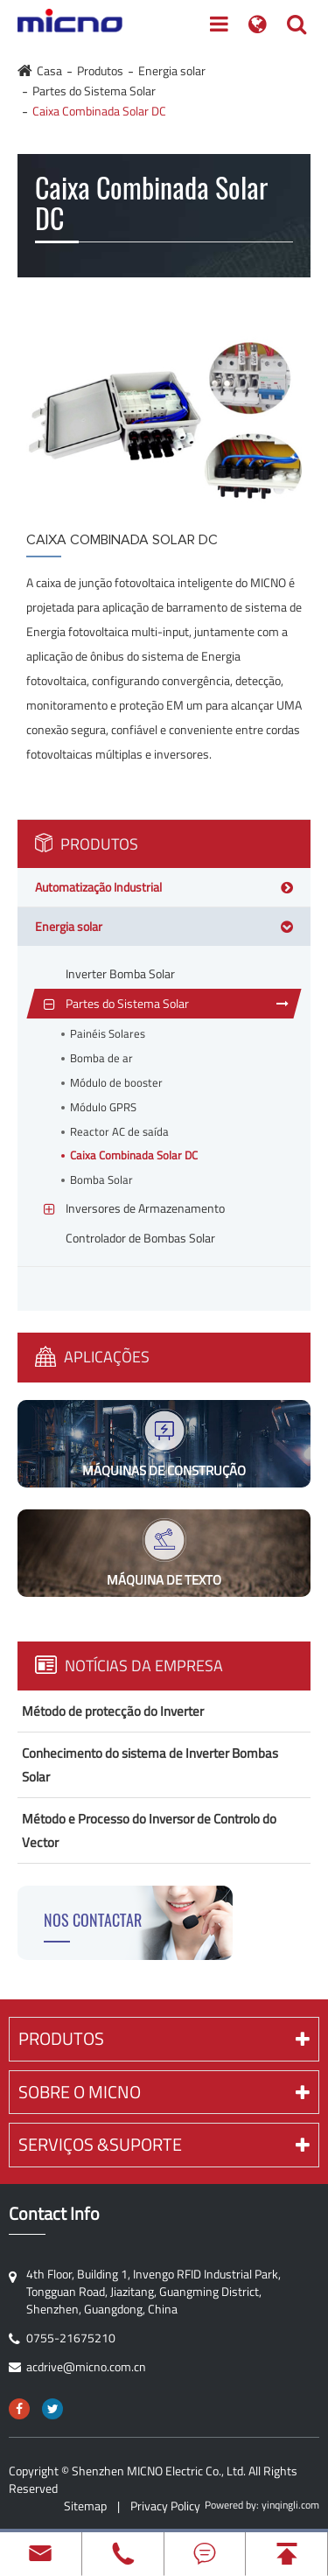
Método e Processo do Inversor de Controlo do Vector (149, 1830)
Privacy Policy (165, 2505)
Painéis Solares (107, 1034)
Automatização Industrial (98, 887)
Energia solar (172, 70)
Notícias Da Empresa (129, 1665)
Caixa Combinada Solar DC (99, 111)
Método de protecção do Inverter (113, 1711)
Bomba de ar (101, 1058)
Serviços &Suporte (164, 2144)
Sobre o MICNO (164, 2091)
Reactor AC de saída (119, 1132)
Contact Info (54, 2214)
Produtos (100, 70)
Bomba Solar (101, 1180)
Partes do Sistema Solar (94, 90)
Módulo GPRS (103, 1107)
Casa (49, 70)
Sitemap (85, 2505)
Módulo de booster (116, 1082)
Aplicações (92, 1356)
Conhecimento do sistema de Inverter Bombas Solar (150, 1765)
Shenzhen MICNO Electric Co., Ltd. (159, 2470)
